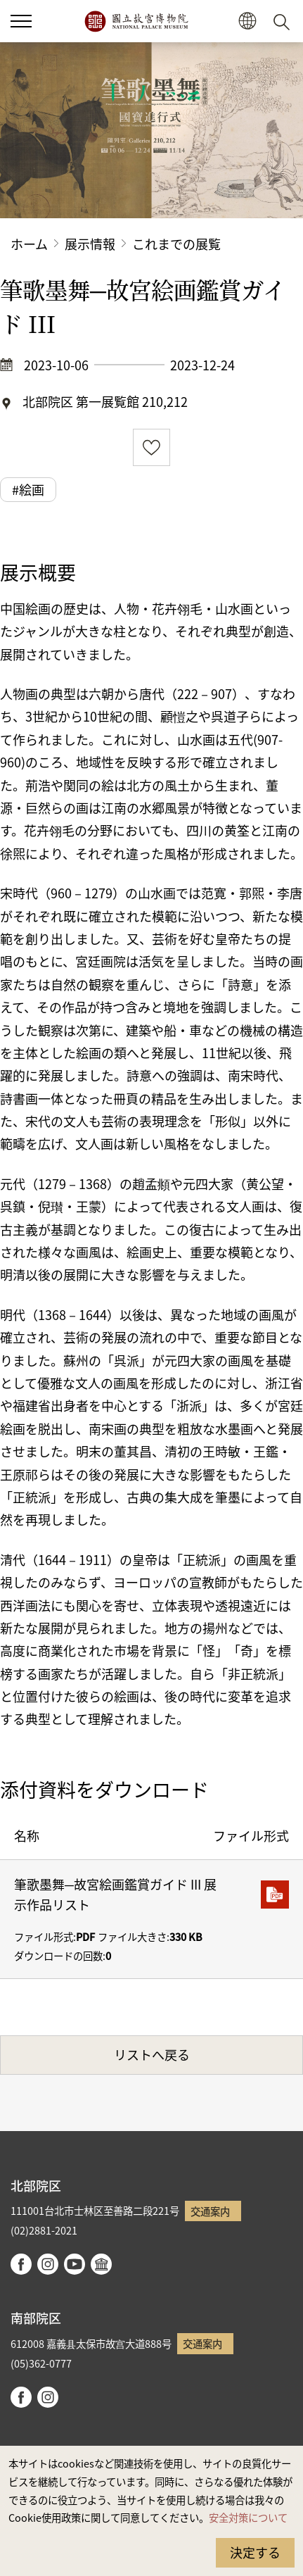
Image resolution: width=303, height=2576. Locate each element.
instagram (47, 2264)
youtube (74, 2264)
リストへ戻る (152, 2054)
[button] (21, 21)
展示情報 (90, 243)
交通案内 (210, 2211)
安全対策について (248, 2517)
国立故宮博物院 (136, 21)
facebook (21, 2264)
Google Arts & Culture (101, 2264)
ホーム (29, 243)
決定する (255, 2552)
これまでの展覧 (176, 243)
